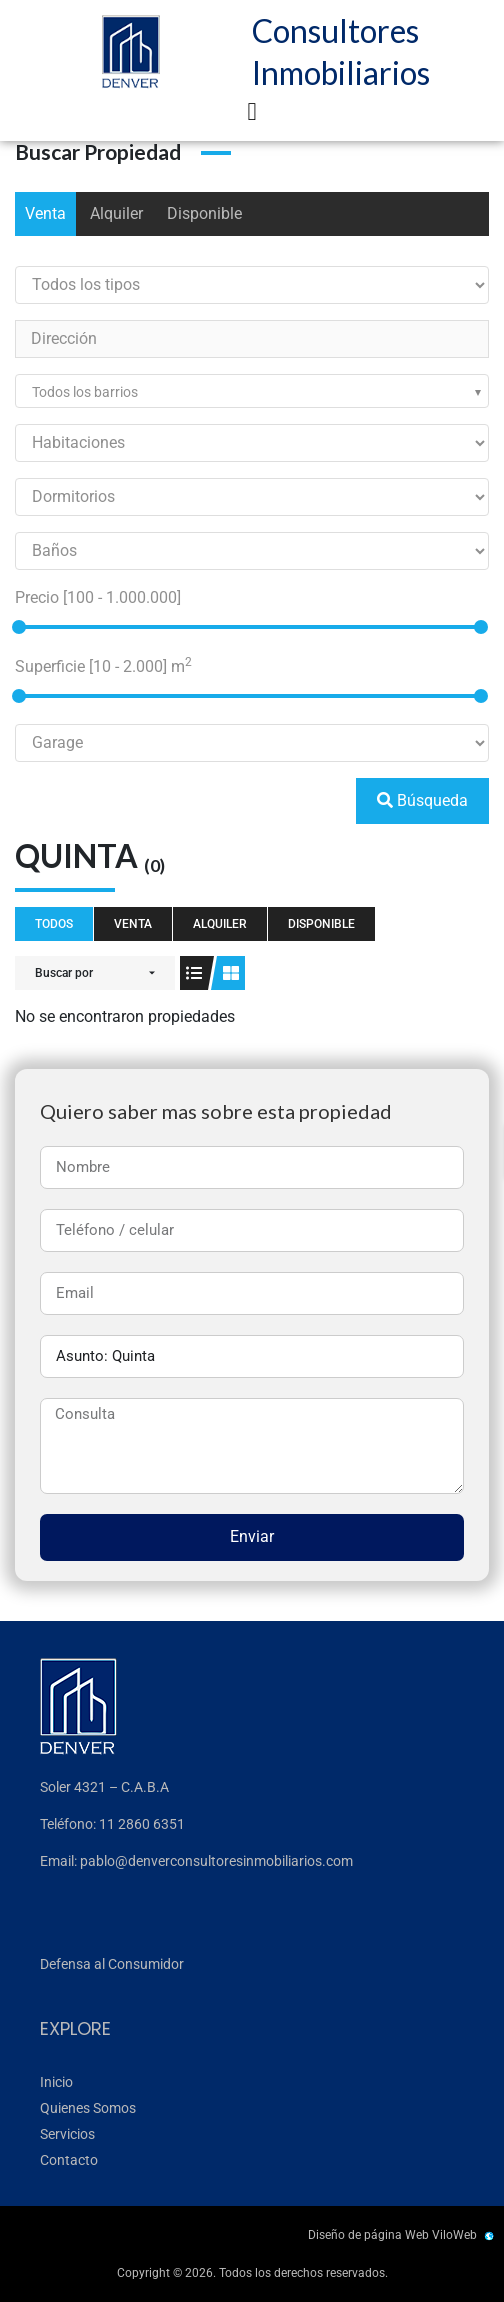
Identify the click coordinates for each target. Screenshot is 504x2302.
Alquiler (116, 213)
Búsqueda (422, 800)
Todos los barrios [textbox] (85, 392)
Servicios (67, 2134)
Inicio (56, 2082)
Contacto (69, 2160)
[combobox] (252, 391)
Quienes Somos (88, 2108)
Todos (54, 924)
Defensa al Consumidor (112, 1964)
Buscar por (64, 973)
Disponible (204, 213)
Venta (45, 213)
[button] (252, 112)
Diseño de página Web (368, 2235)
